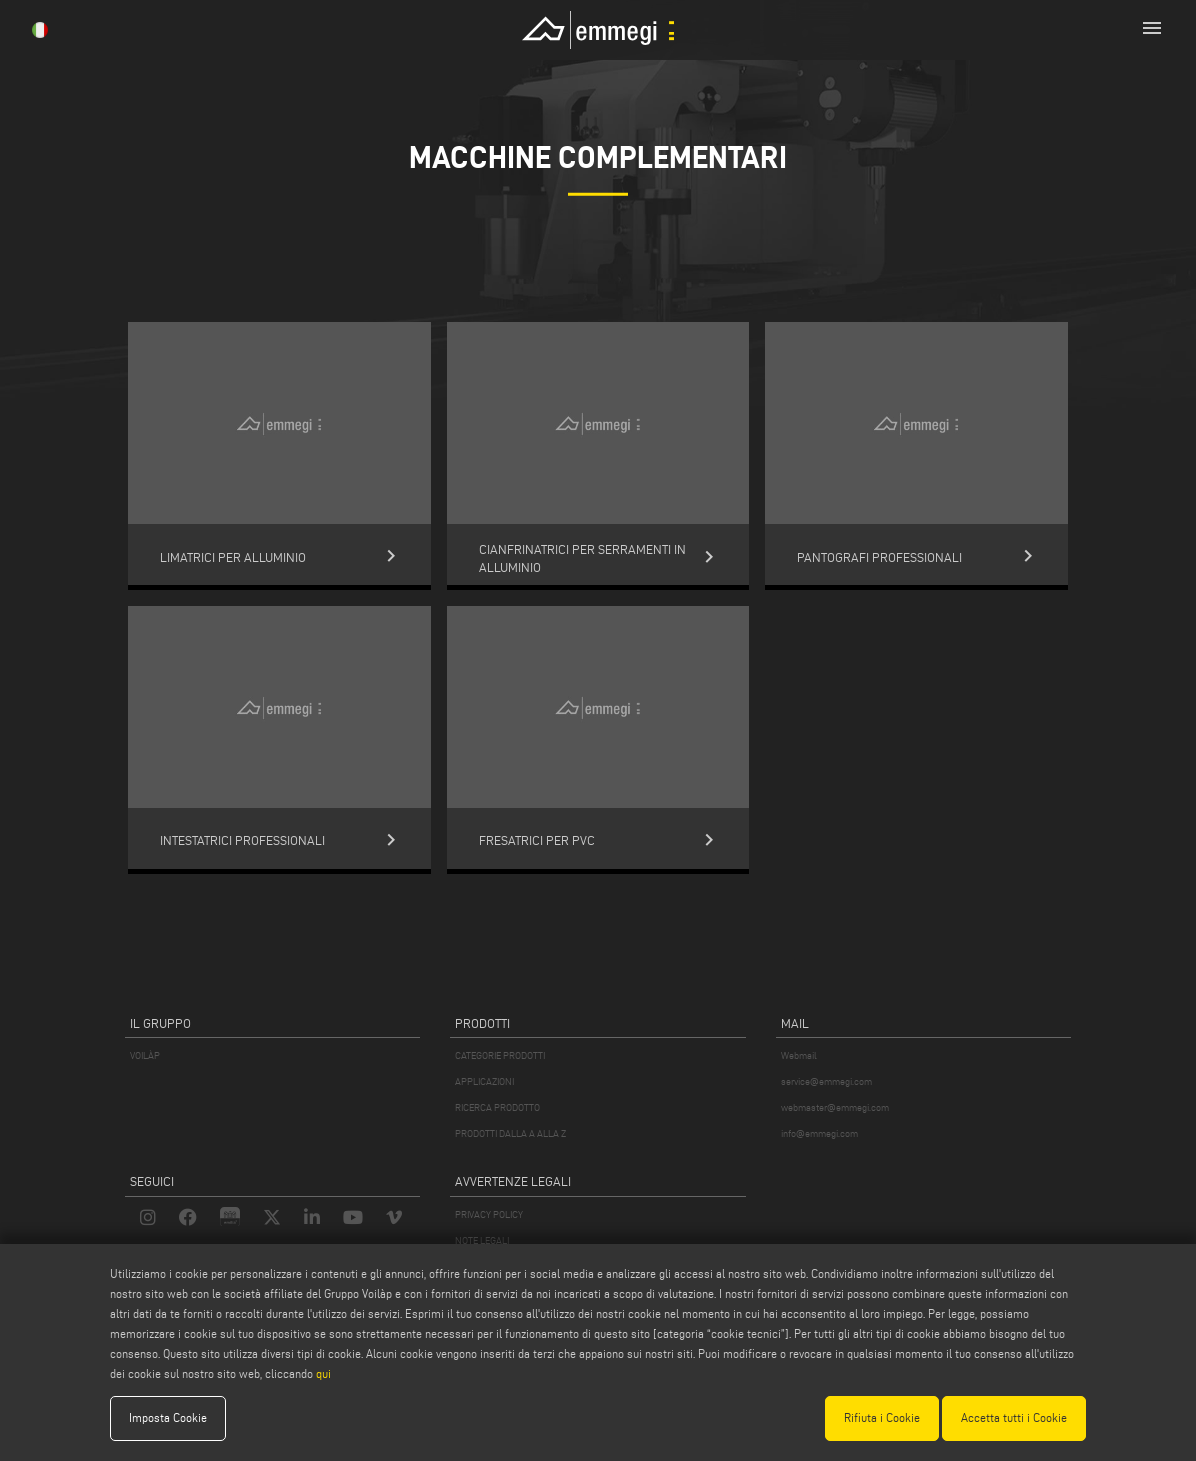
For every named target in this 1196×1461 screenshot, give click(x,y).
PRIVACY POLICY (489, 1214)
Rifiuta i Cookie (882, 1417)
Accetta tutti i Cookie (1014, 1417)
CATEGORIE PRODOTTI (500, 1055)
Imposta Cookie (168, 1417)
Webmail (799, 1055)
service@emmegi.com (826, 1081)
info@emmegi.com (819, 1133)
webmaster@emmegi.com (835, 1107)
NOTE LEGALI (482, 1240)
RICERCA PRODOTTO (497, 1107)
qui (323, 1373)
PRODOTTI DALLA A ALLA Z (510, 1133)
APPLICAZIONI (484, 1081)
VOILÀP (145, 1055)
